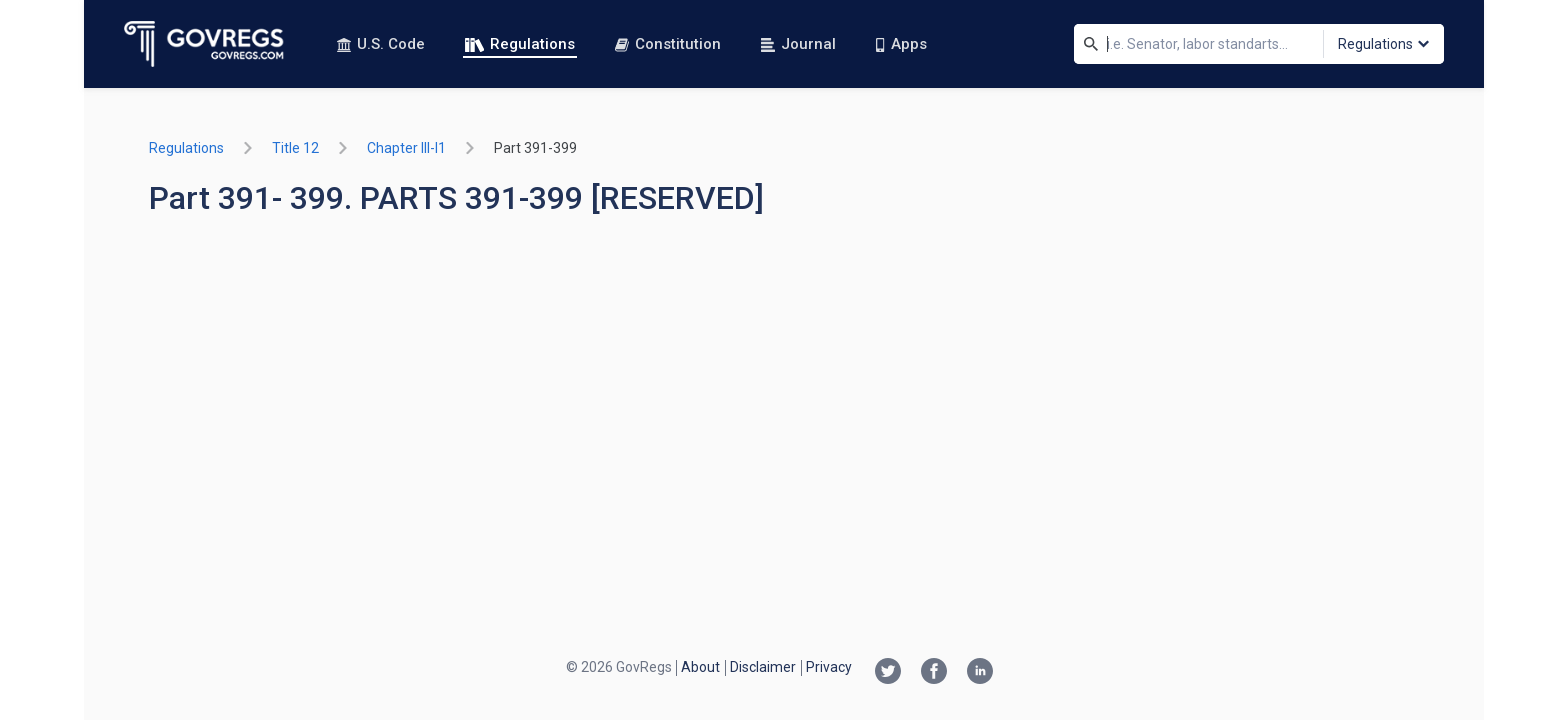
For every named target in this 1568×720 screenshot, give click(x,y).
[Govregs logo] (204, 44)
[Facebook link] (934, 673)
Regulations (520, 44)
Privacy (829, 667)
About (700, 667)
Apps (901, 44)
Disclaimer (763, 667)
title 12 (295, 148)
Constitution (668, 44)
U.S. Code (381, 44)
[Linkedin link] (980, 673)
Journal (798, 44)
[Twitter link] (888, 673)
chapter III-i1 (406, 148)
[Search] (1091, 44)
